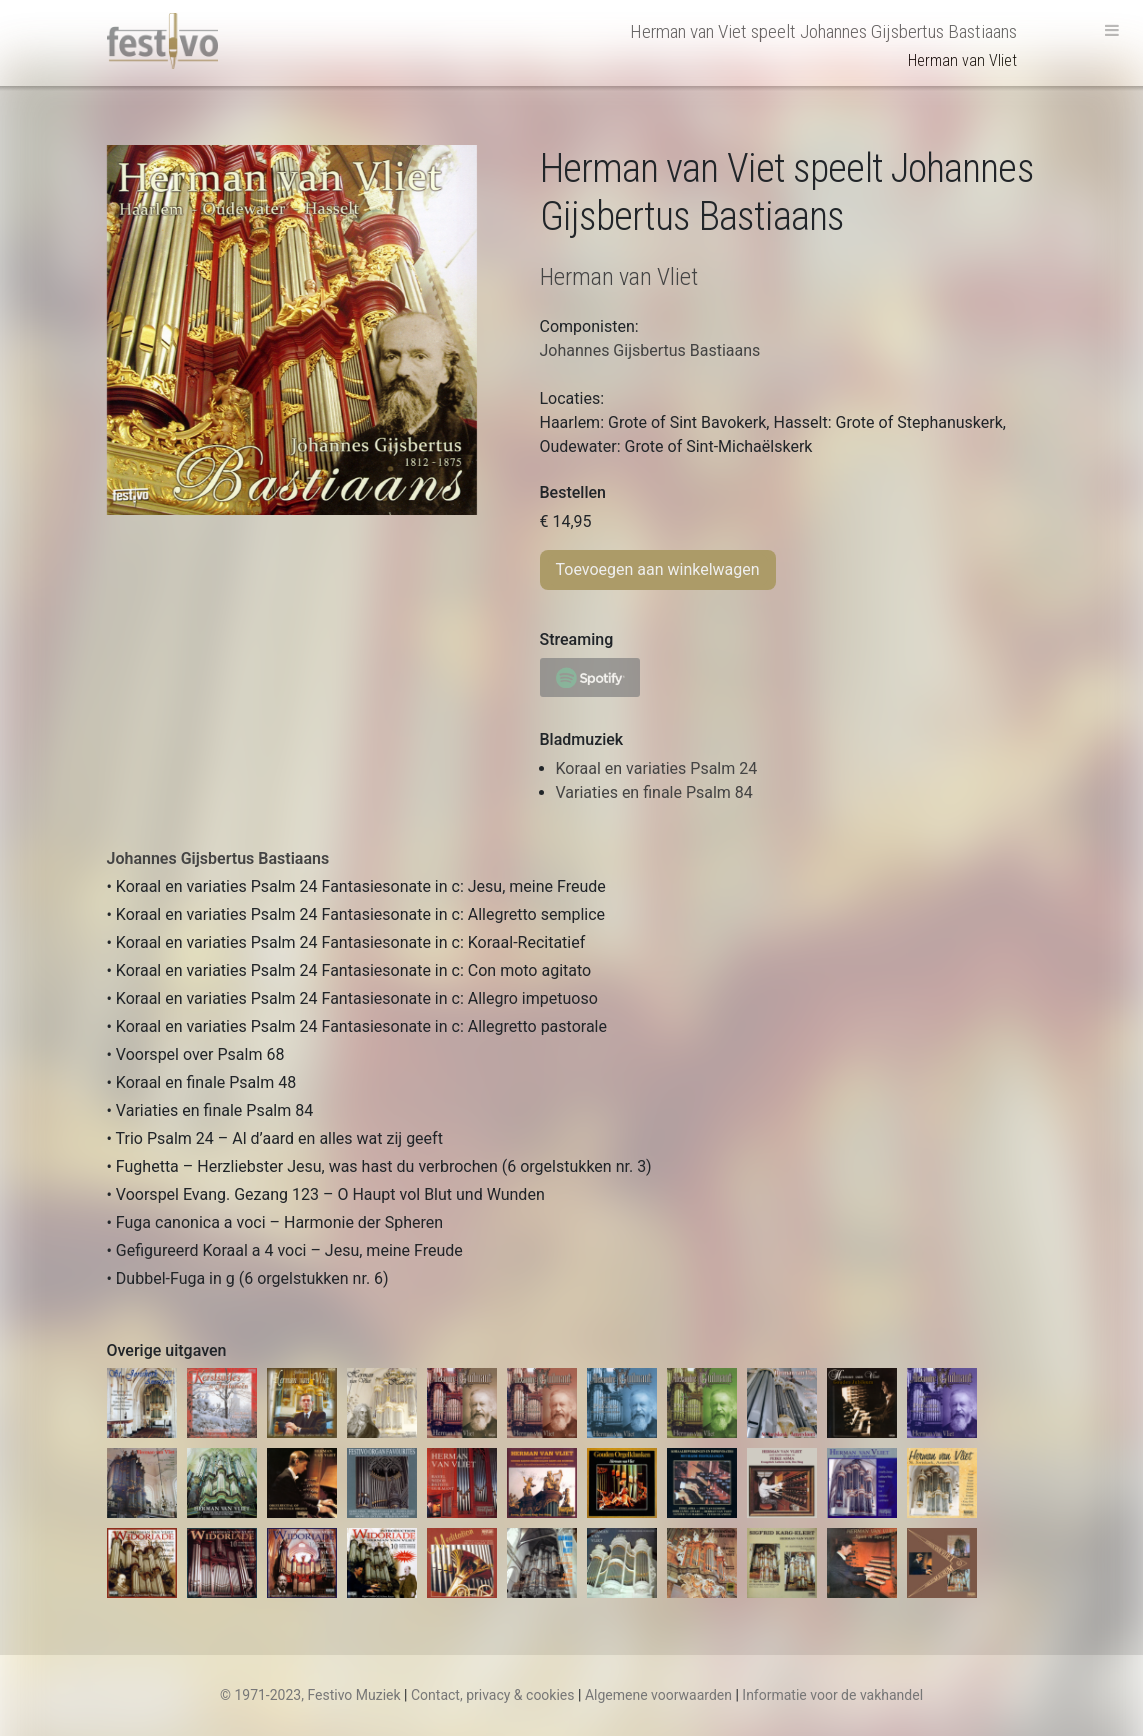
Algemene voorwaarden (658, 1695)
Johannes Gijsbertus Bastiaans (218, 858)
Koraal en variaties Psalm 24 (657, 768)
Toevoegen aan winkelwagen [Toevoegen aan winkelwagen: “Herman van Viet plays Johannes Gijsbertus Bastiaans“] (658, 569)
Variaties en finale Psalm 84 (654, 792)
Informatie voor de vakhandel (832, 1695)
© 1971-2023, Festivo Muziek (310, 1695)
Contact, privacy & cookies (493, 1695)
